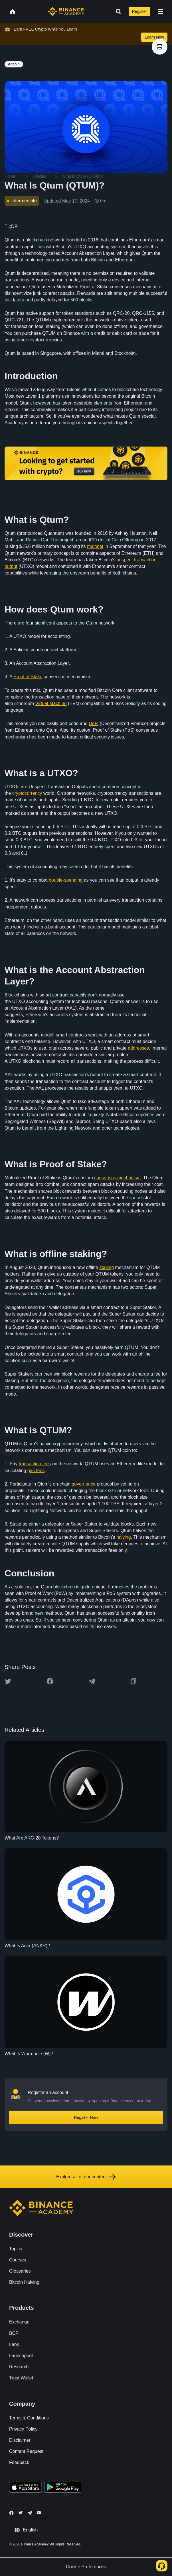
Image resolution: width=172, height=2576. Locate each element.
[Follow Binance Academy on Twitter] (20, 2512)
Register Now (86, 2117)
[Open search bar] (117, 11)
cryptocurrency (27, 793)
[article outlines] (159, 47)
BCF (13, 2333)
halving (123, 1537)
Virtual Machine (51, 703)
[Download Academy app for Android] (62, 2488)
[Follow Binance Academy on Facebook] (11, 2513)
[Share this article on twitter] (8, 1681)
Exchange (19, 2321)
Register (139, 11)
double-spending (65, 880)
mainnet (95, 546)
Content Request (26, 2451)
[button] (160, 11)
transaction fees (35, 1463)
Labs (14, 2344)
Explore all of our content (86, 2177)
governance (84, 1484)
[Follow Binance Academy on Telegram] (29, 2513)
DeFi (93, 723)
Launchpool (21, 2355)
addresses (138, 1048)
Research (19, 2366)
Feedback (19, 2462)
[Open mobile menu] (160, 11)
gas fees (35, 1470)
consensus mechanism (117, 1177)
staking (106, 1267)
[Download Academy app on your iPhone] (25, 2488)
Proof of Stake (27, 676)
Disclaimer (20, 2440)
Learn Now (154, 37)
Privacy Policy (23, 2429)
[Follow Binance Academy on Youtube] (39, 2512)
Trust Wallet (21, 2377)
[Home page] (66, 11)
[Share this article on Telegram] (91, 1681)
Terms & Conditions (29, 2417)
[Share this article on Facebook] (49, 1681)
